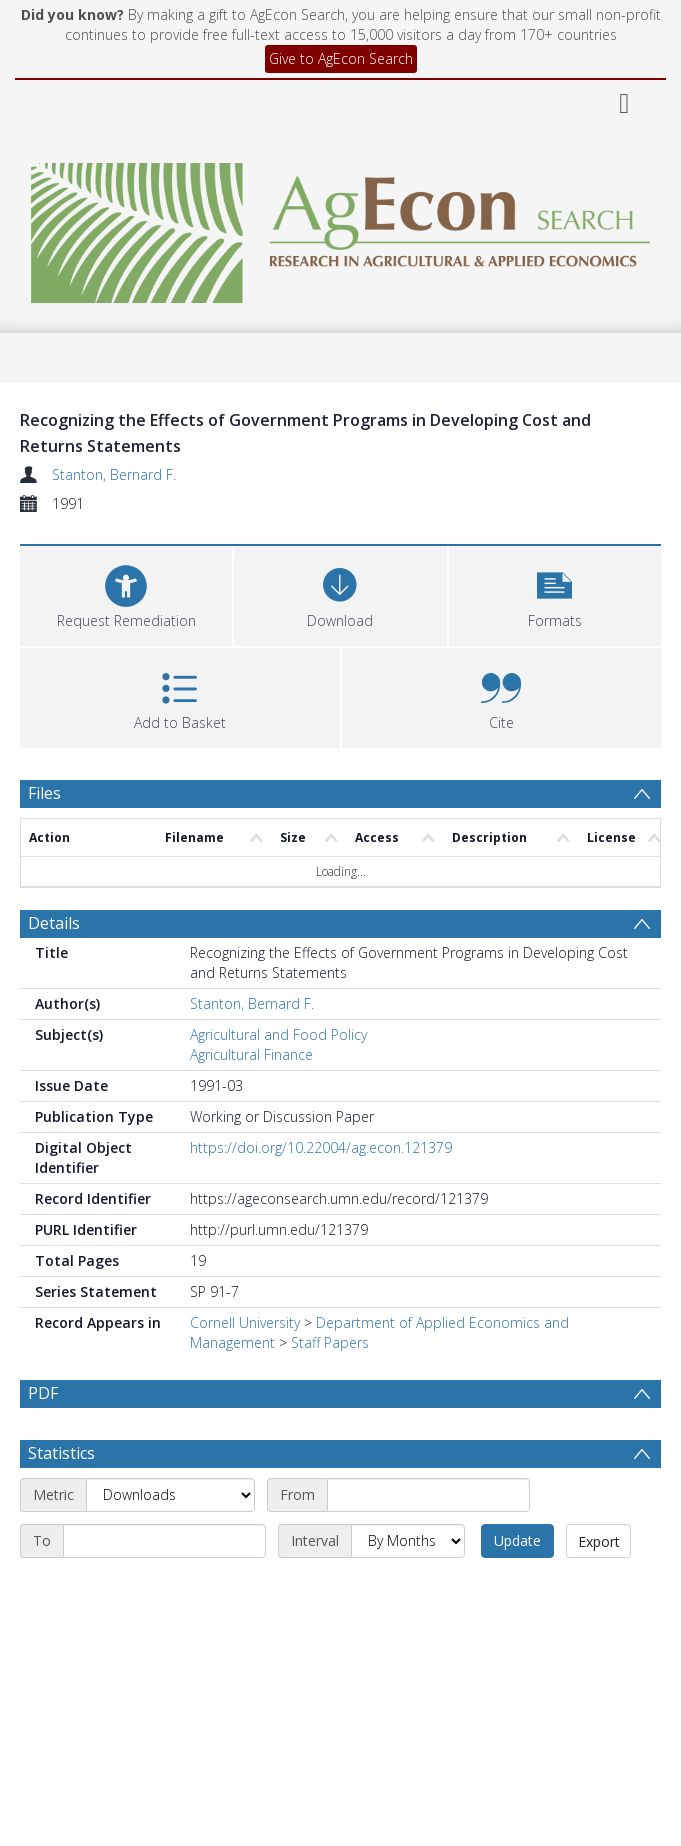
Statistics (61, 1501)
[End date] (164, 1589)
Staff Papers (330, 1342)
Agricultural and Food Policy (278, 1034)
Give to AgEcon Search (341, 58)
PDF (43, 1393)
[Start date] (428, 1543)
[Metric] (170, 1543)
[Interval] (408, 1589)
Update (517, 1588)
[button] (555, 593)
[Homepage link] (340, 227)
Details (54, 923)
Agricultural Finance (251, 1054)
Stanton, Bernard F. (114, 474)
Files (44, 793)
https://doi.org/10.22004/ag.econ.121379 (321, 1147)
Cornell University (245, 1322)
